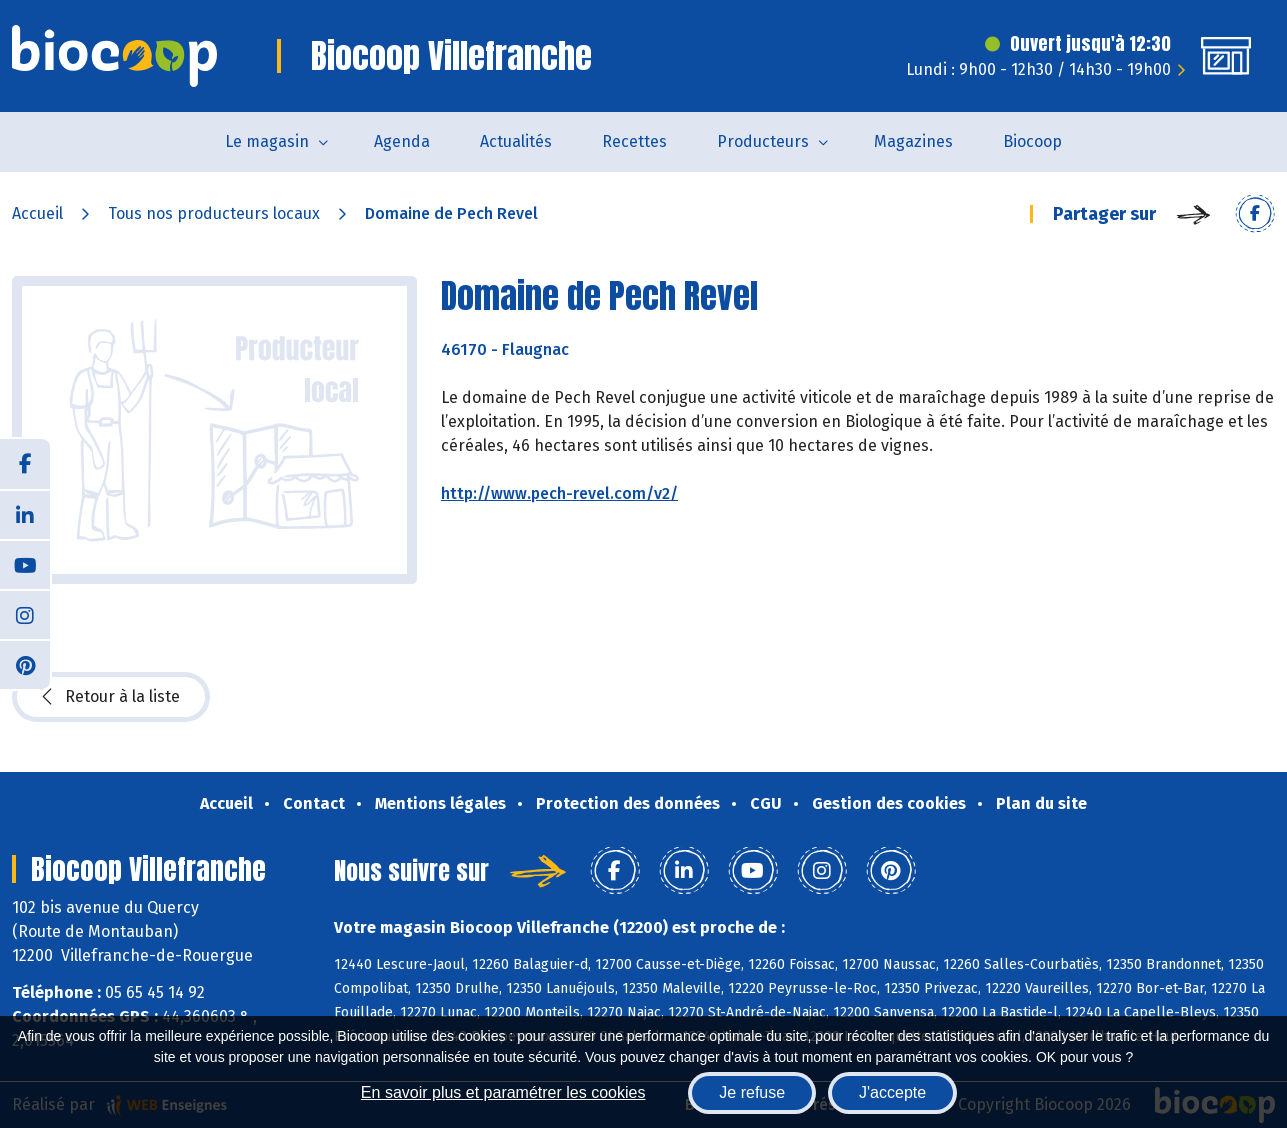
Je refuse (752, 1092)
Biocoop (1032, 141)
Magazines (913, 141)
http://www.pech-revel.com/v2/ (559, 493)
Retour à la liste (111, 697)
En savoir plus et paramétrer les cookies (503, 1092)
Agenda (402, 141)
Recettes (634, 141)
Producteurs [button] (763, 141)
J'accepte (892, 1092)
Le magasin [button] (267, 141)
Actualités (516, 141)
